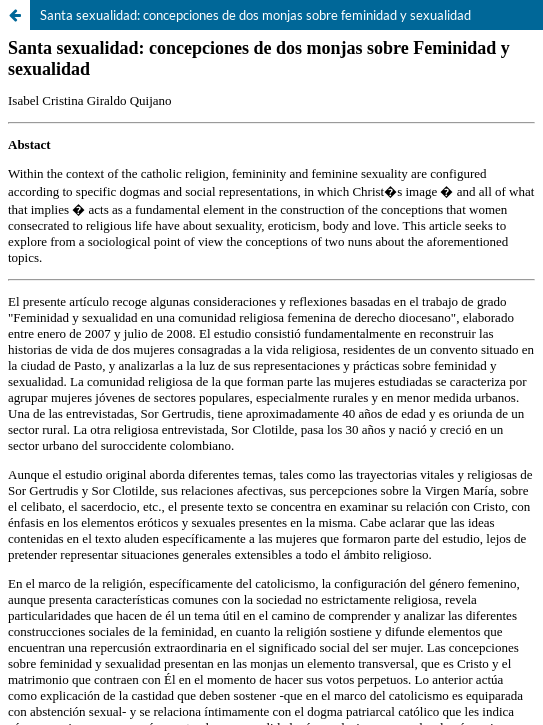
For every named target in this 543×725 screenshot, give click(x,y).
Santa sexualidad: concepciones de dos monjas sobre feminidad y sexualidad (255, 15)
